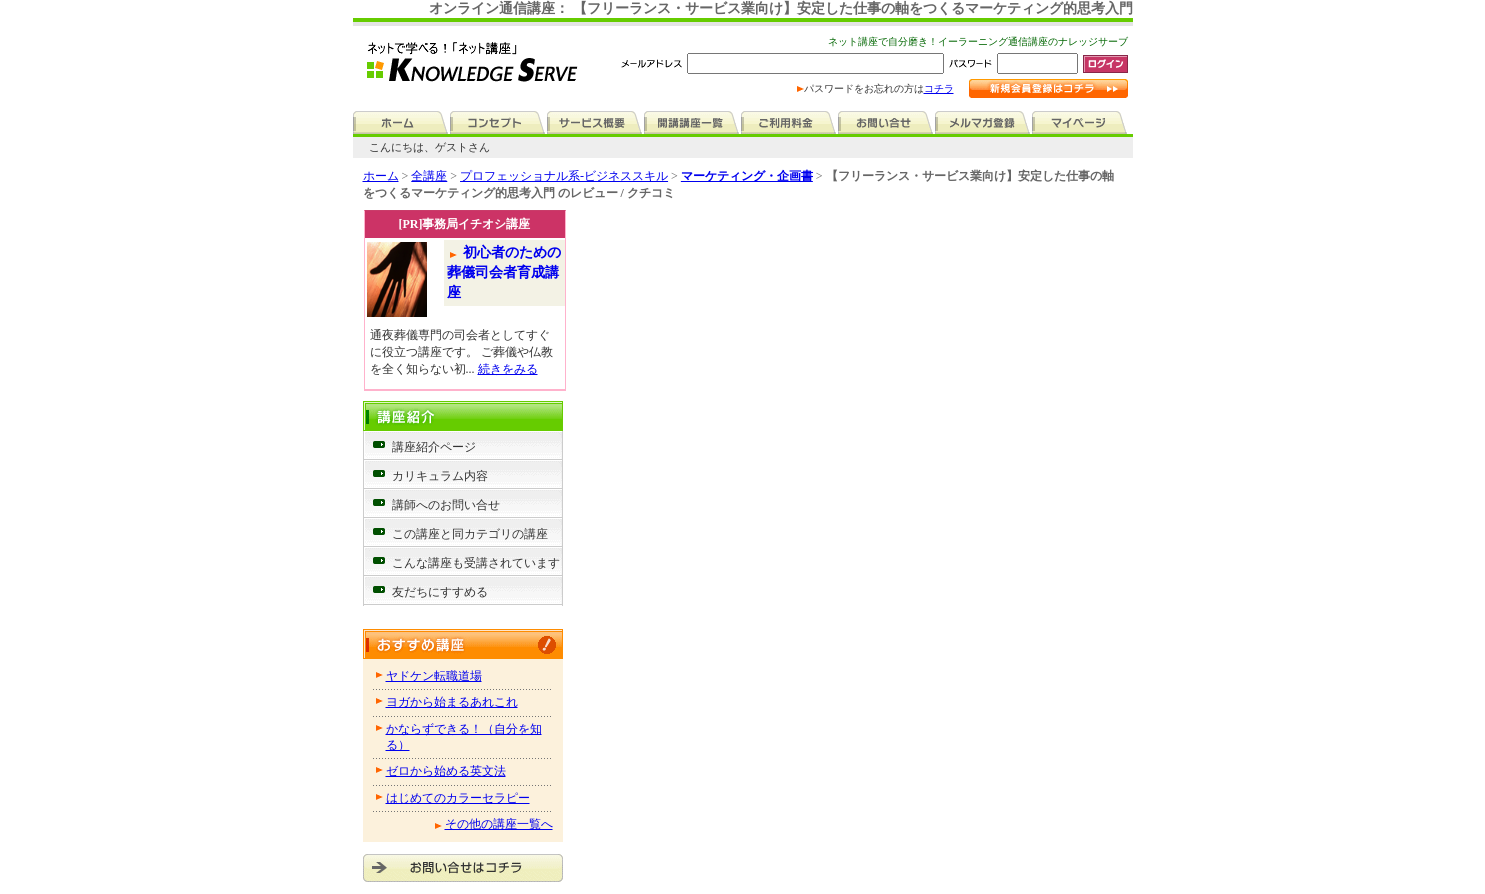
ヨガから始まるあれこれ (452, 702)
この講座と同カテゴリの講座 (470, 534)
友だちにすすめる (440, 592)
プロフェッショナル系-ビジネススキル (564, 176)
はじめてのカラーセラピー (458, 798)
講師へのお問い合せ (446, 505)
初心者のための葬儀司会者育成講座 (504, 272)
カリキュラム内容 (440, 476)
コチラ (939, 88)
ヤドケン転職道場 (434, 676)
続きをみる (508, 369)
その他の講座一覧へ (499, 824)
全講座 (429, 176)
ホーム (381, 176)
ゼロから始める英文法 (446, 771)
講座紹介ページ (434, 447)
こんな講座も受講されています (476, 563)
